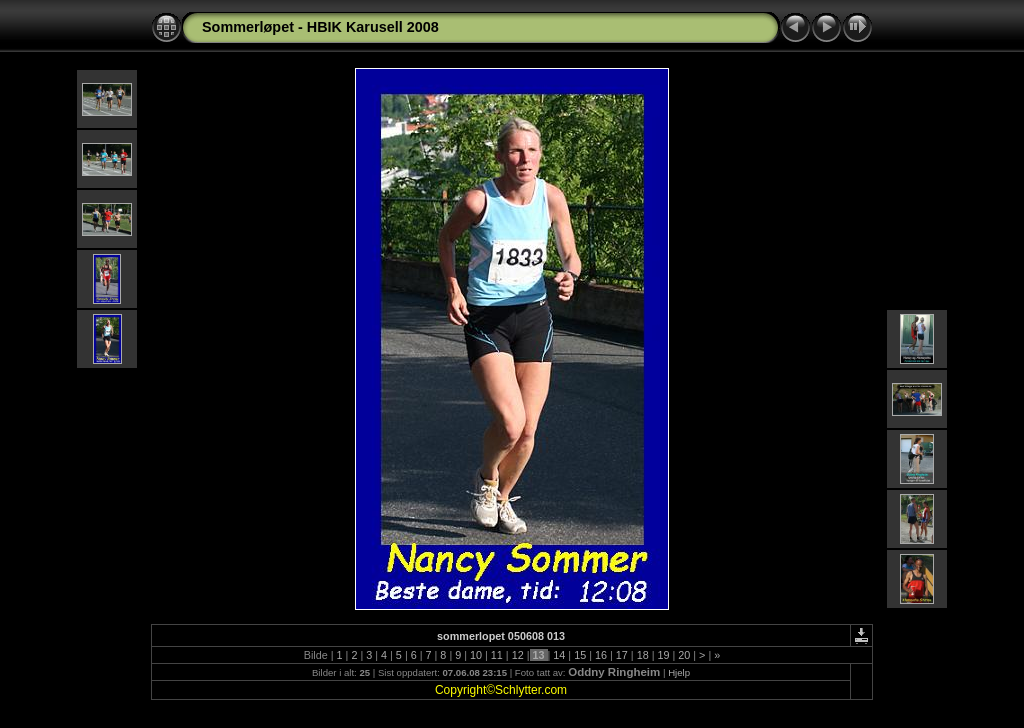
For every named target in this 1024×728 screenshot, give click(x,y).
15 (580, 655)
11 (497, 655)
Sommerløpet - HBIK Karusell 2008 (320, 27)
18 (643, 655)
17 (622, 655)
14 (559, 655)
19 (663, 655)
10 (476, 655)
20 (684, 655)
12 (518, 655)
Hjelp (679, 672)
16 (601, 655)
